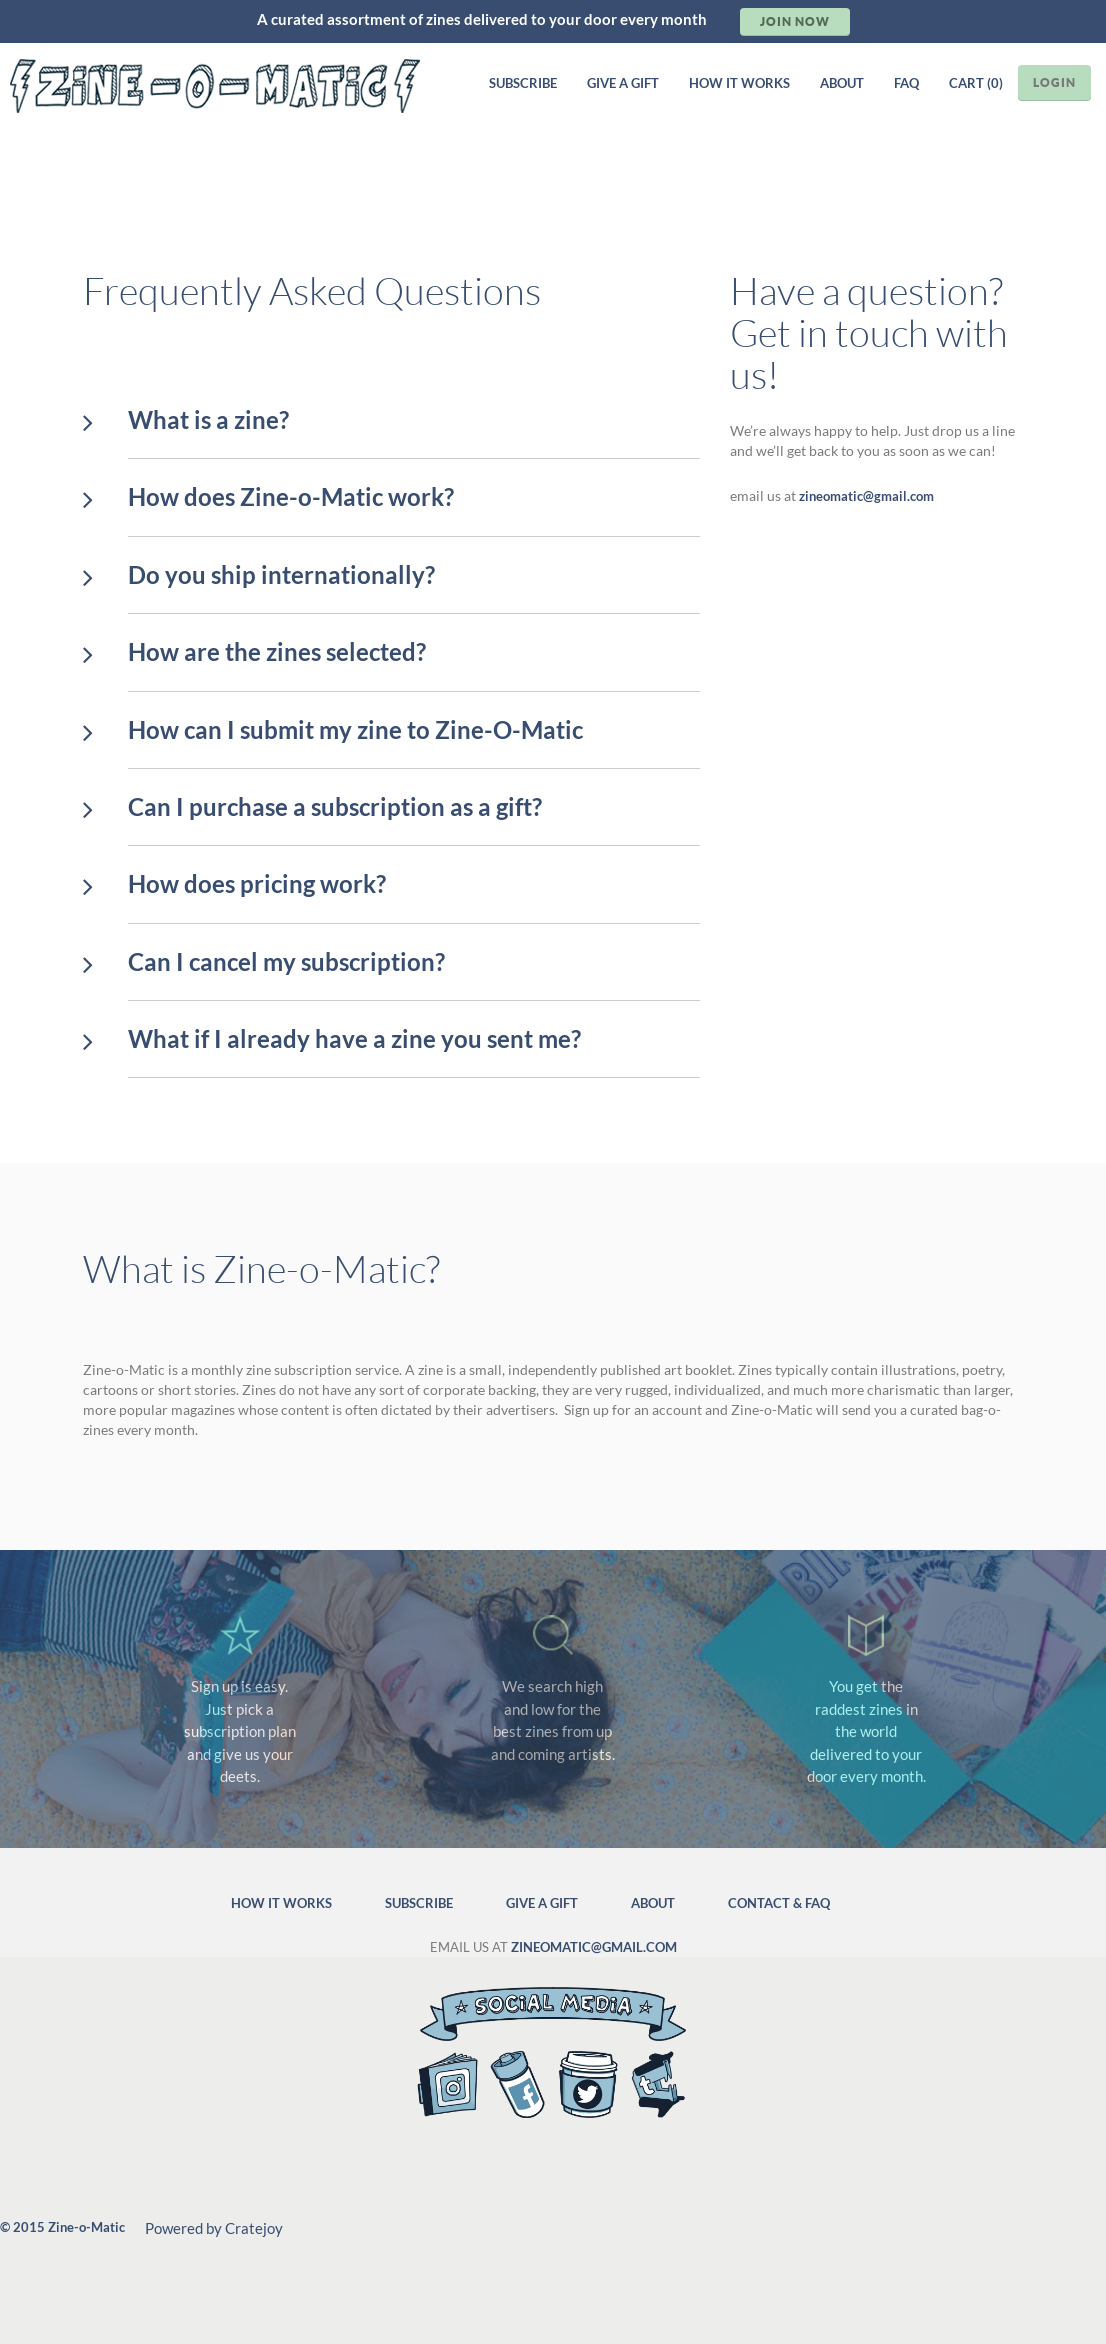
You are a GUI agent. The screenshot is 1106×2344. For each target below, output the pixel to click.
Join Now (795, 21)
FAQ (906, 83)
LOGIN (1054, 82)
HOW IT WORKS (739, 83)
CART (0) (976, 83)
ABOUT (842, 83)
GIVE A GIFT (623, 83)
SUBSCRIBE (523, 83)
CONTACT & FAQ (779, 1903)
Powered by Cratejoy (214, 2228)
